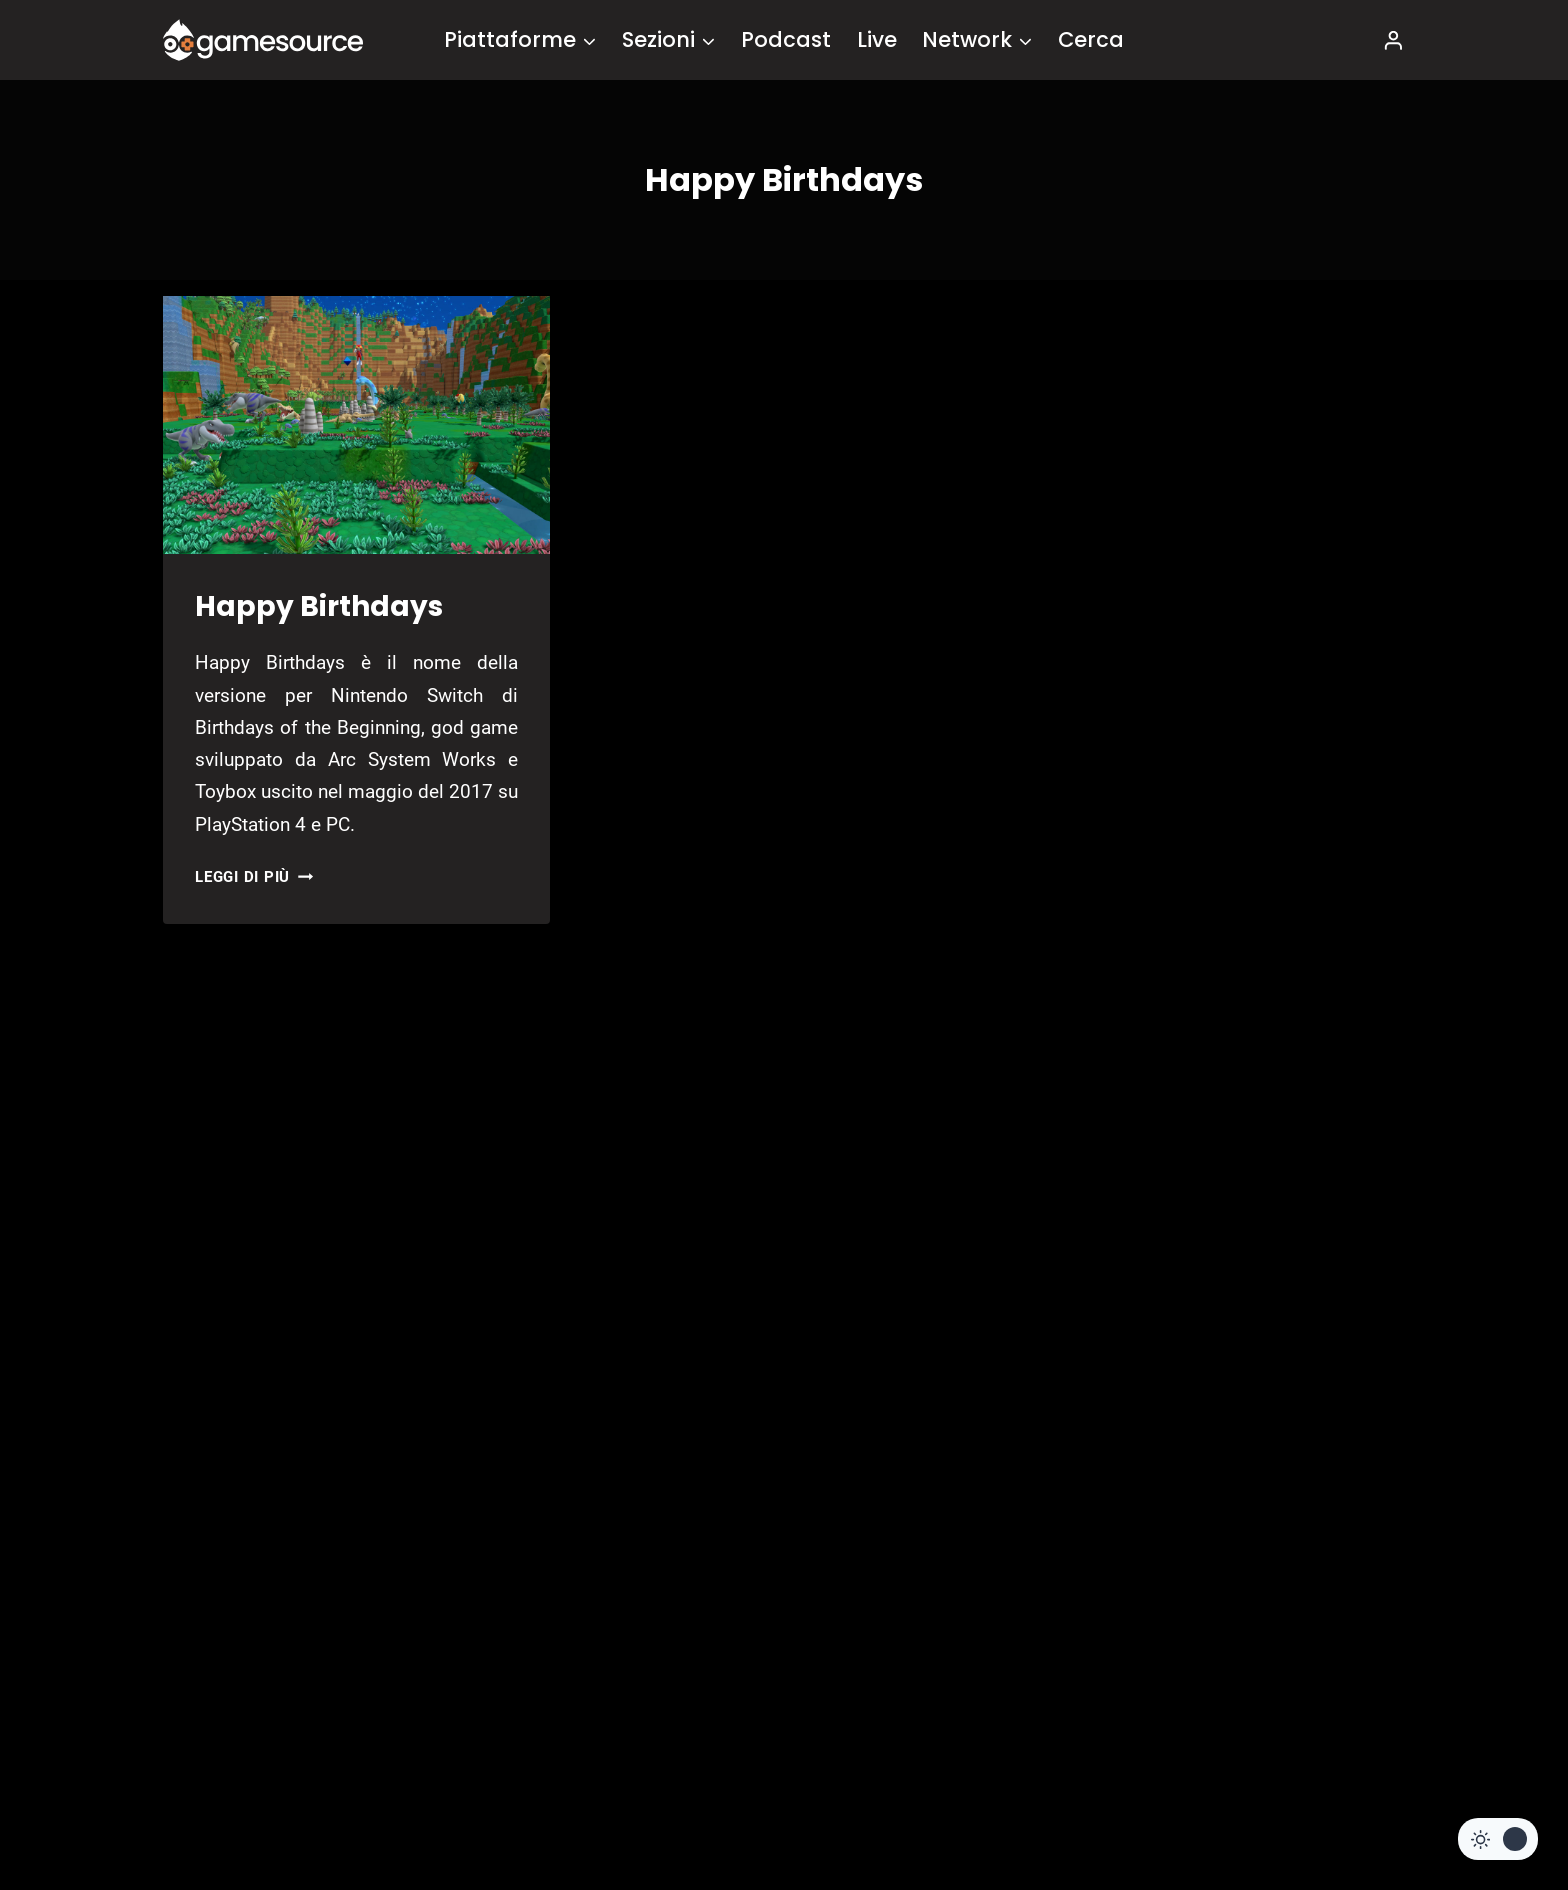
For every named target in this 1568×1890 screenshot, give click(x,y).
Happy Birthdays (319, 606)
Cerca (1091, 39)
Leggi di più (254, 877)
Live (877, 39)
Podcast (786, 39)
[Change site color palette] (1498, 1839)
